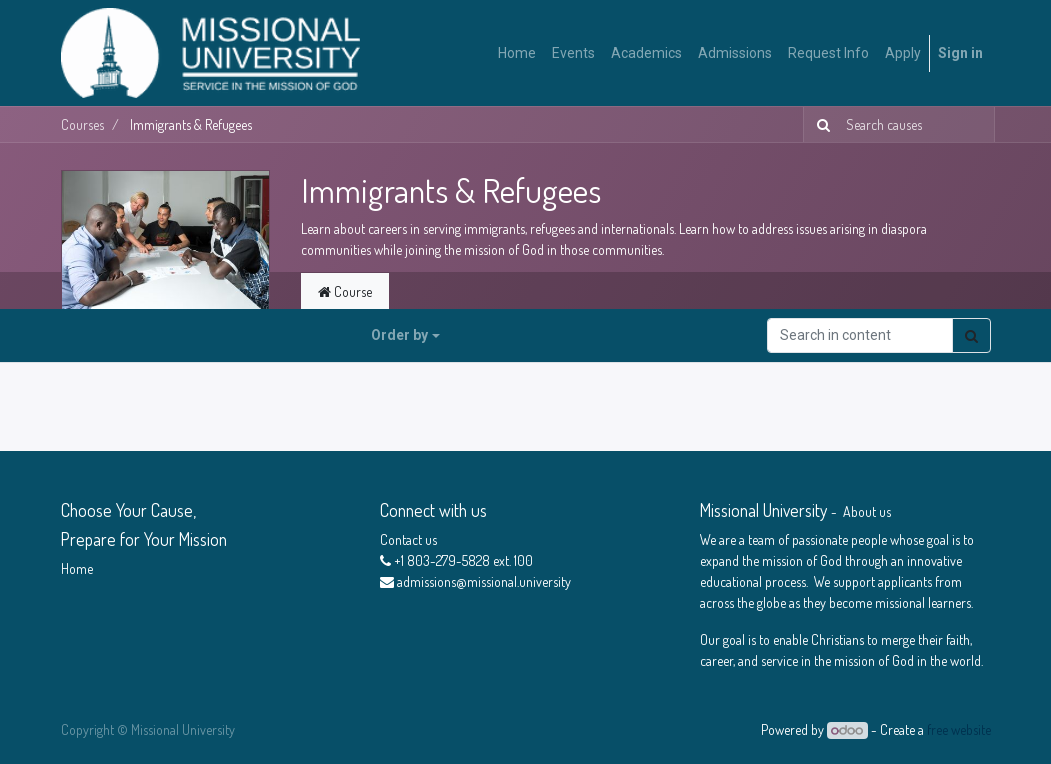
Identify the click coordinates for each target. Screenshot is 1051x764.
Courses (82, 124)
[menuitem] (517, 53)
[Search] (819, 124)
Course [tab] (345, 291)
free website (959, 729)
